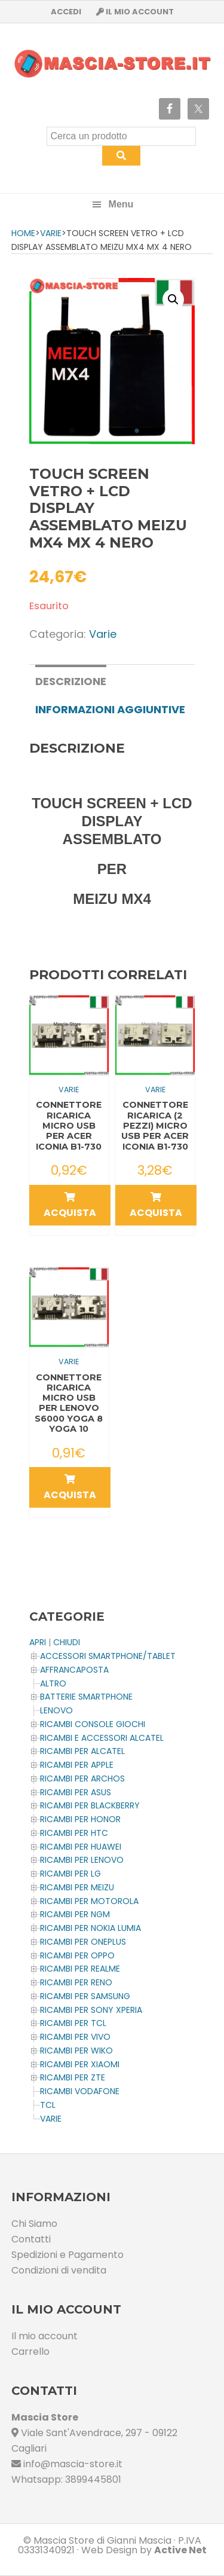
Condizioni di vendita (58, 2270)
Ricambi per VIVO (75, 2037)
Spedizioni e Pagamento (67, 2255)
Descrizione (70, 681)
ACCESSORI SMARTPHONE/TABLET (108, 1656)
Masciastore (112, 63)
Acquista (70, 1206)
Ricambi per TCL (73, 2023)
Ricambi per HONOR (80, 1819)
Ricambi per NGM (75, 1914)
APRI (37, 1642)
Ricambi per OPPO (77, 1955)
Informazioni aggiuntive (110, 709)
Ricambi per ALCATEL (82, 1751)
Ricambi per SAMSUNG (85, 1996)
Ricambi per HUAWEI (80, 1847)
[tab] (70, 680)
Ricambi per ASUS (75, 1792)
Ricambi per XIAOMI (79, 2064)
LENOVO (56, 1710)
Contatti (31, 2239)
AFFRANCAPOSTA (74, 1670)
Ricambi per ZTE (72, 2077)
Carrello (30, 2351)
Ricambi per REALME (80, 1969)
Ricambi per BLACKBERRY (90, 1805)
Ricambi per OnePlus (83, 1942)
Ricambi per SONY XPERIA (91, 2010)
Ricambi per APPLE (76, 1765)
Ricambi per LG (70, 1874)
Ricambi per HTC (74, 1833)
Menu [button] (121, 204)
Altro (53, 1683)
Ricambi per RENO (76, 1982)
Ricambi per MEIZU (77, 1887)
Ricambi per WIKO (76, 2050)
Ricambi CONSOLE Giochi (92, 1724)
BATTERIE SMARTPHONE (86, 1697)
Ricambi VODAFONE (79, 2091)
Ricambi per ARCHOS (82, 1778)
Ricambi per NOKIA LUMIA (90, 1928)
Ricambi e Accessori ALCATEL (102, 1738)
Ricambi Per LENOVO (82, 1860)
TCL (48, 2105)
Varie (51, 233)
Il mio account (44, 2336)
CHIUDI (66, 1642)
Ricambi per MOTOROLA (89, 1901)
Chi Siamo (34, 2223)
